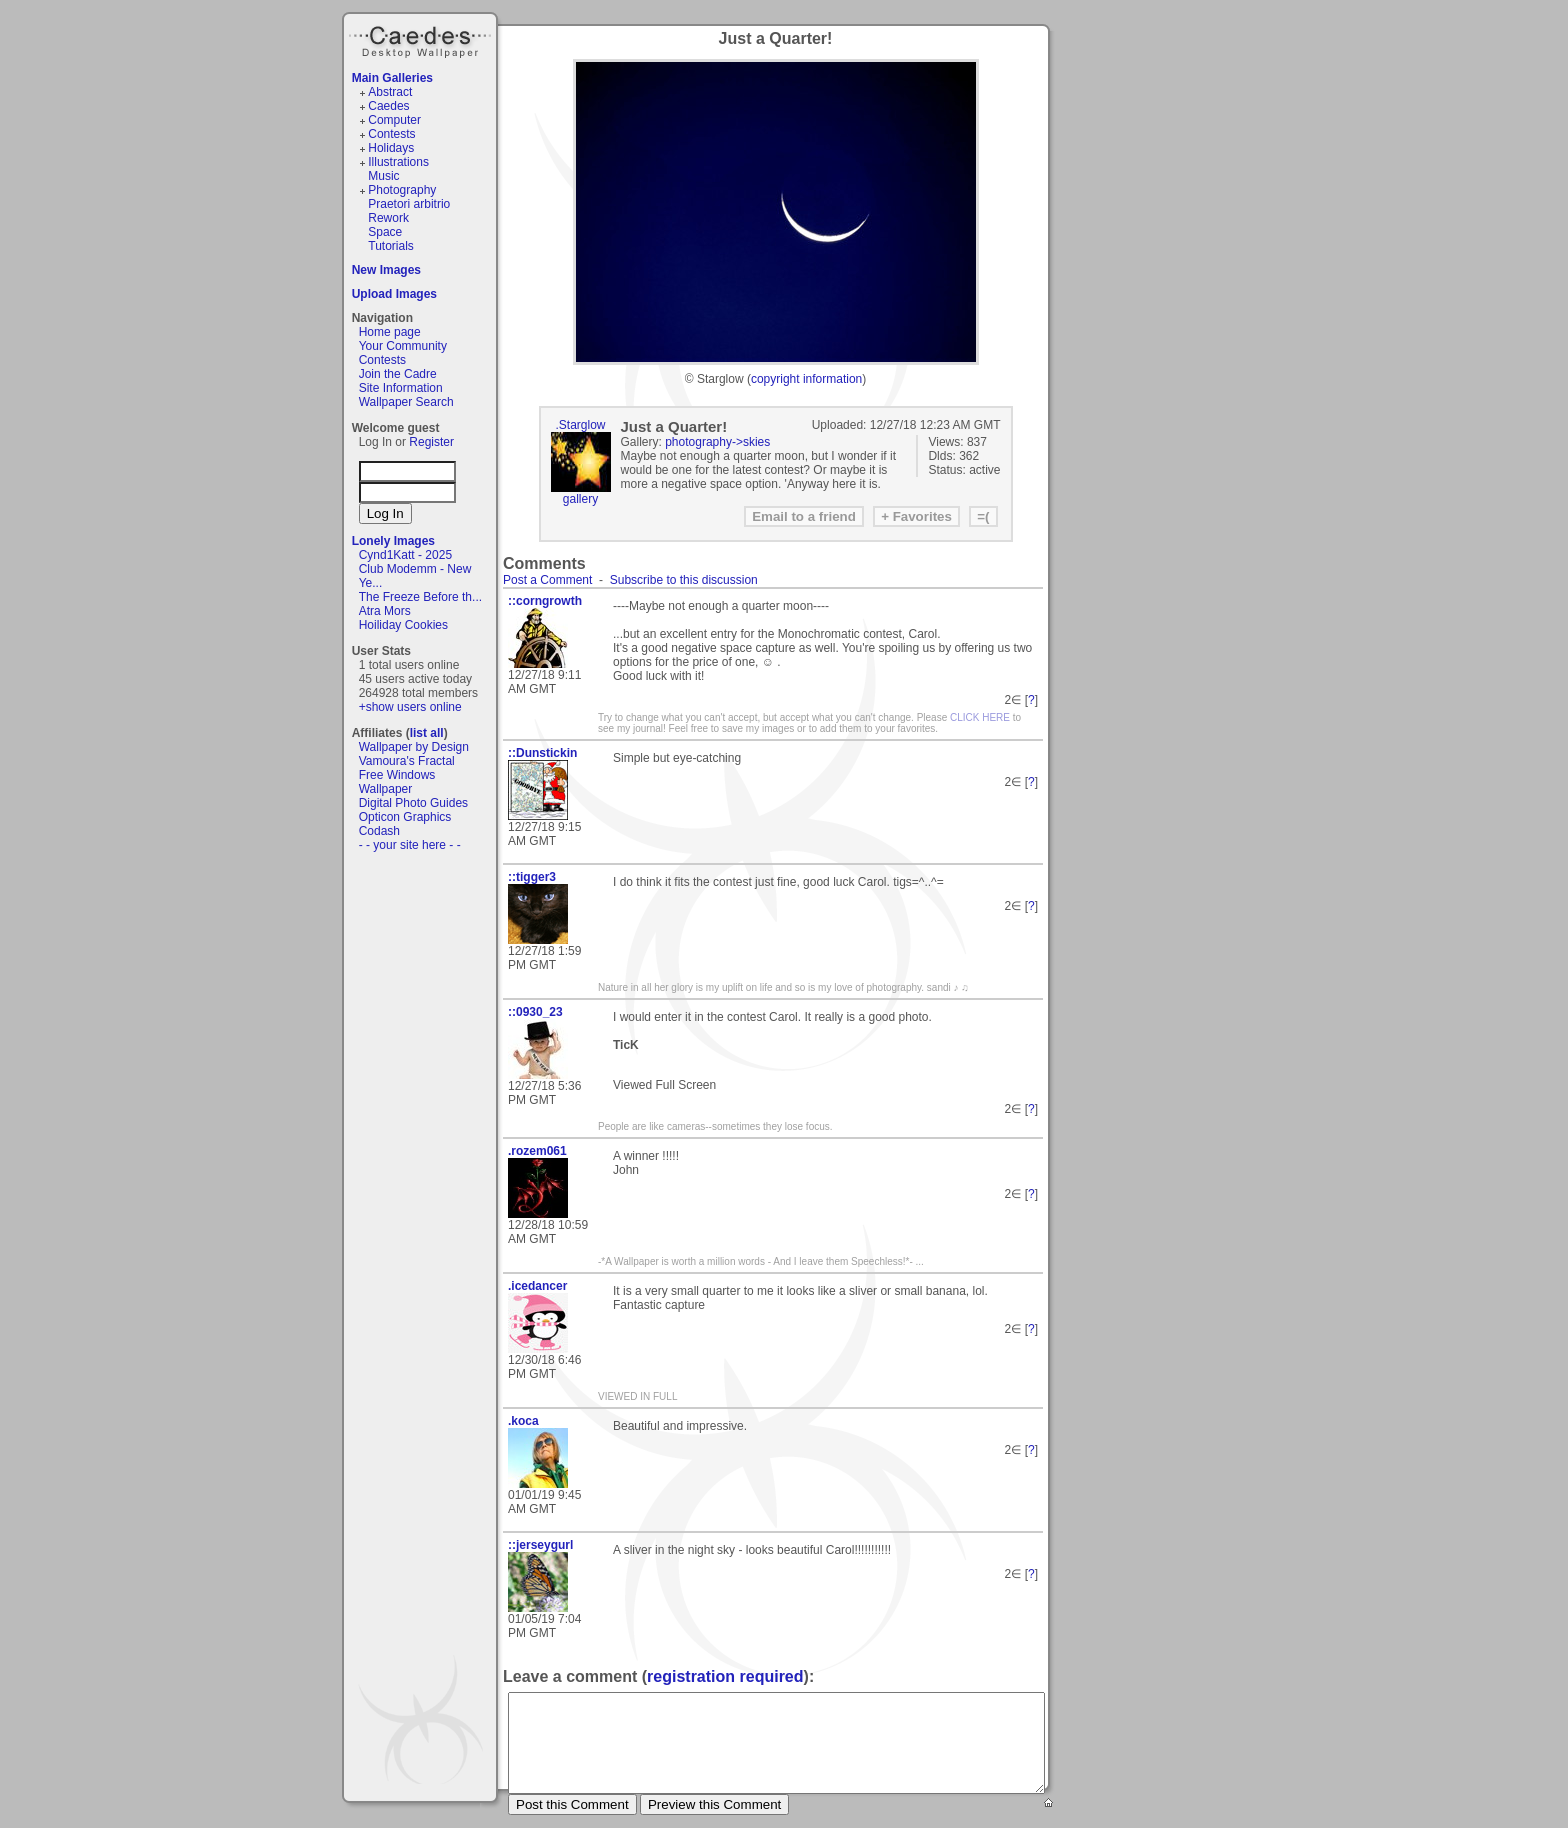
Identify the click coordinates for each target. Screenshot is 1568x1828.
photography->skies (717, 442)
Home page (390, 332)
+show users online (410, 707)
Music (383, 176)
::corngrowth (545, 601)
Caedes (422, 39)
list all (427, 733)
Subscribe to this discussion (684, 580)
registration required (725, 1676)
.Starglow (580, 425)
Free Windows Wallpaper (397, 782)
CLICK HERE (980, 717)
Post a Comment (547, 580)
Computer (394, 120)
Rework (388, 218)
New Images (386, 270)
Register (431, 442)
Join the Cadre (398, 374)
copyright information (806, 379)
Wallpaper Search (406, 402)
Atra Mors (385, 611)
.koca (523, 1421)
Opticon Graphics (405, 817)
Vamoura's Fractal (407, 761)
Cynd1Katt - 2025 (405, 555)
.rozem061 (537, 1151)
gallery (580, 499)
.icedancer (537, 1286)
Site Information (401, 388)
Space (385, 232)
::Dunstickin (542, 753)
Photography (402, 190)
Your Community (403, 346)
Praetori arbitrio (409, 204)
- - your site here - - (410, 845)
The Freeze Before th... (420, 597)
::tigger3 (532, 877)
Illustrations (398, 162)
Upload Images (394, 294)
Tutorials (391, 246)
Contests (391, 134)
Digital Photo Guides (413, 803)
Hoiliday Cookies (403, 625)
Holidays (391, 148)
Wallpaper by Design (414, 747)
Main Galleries (392, 78)
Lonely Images (393, 541)
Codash (379, 831)
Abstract (390, 92)
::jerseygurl (540, 1545)
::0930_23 (535, 1012)
